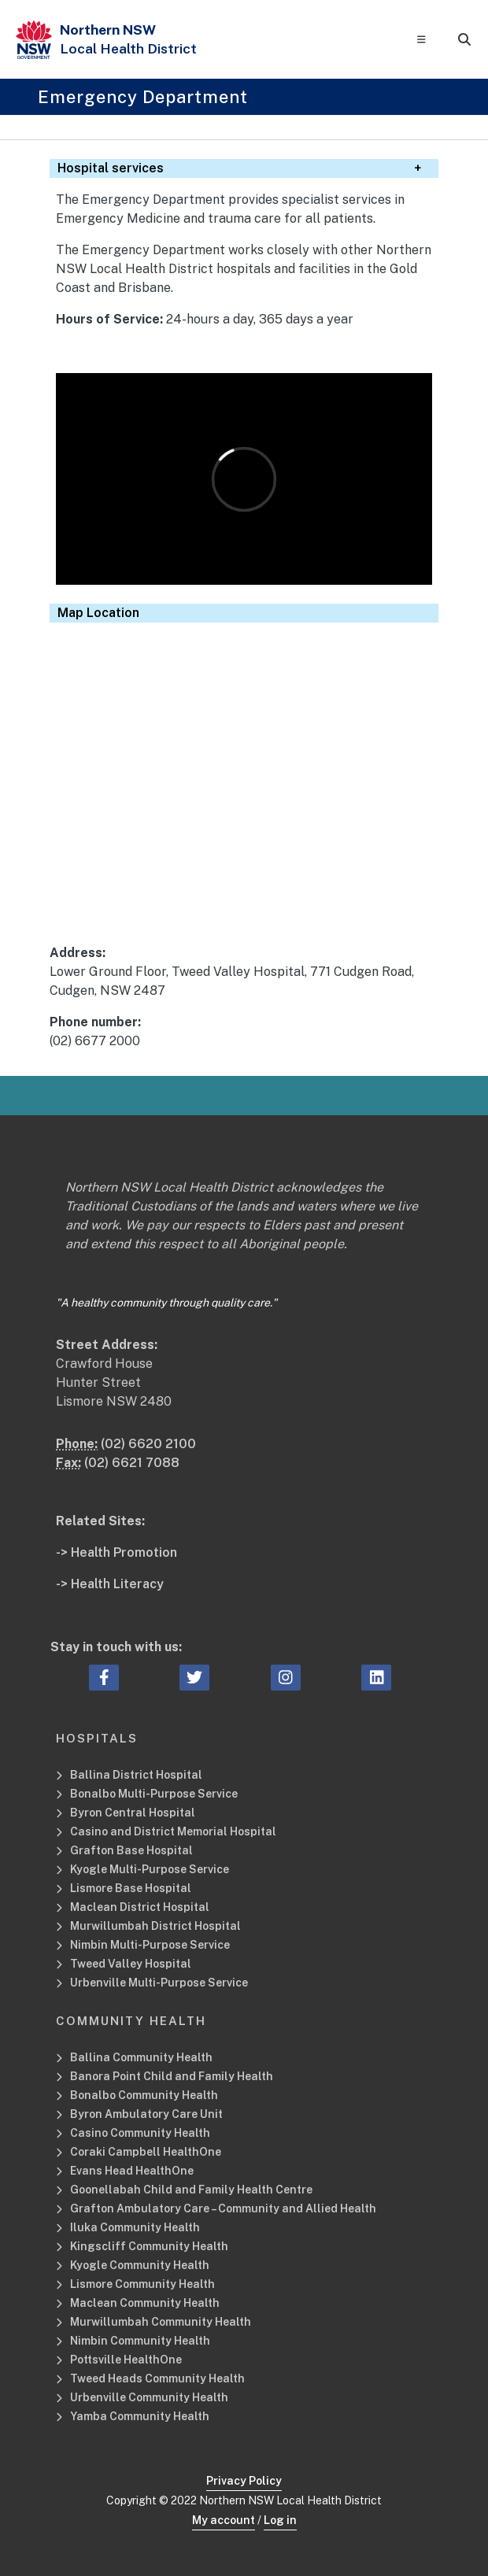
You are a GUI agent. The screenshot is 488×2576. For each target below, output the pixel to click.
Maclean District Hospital (139, 1907)
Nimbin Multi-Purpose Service (150, 1944)
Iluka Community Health (135, 2227)
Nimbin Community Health (140, 2340)
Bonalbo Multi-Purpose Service (154, 1793)
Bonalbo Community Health (144, 2095)
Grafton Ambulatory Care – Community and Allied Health (223, 2208)
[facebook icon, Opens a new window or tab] (104, 1677)
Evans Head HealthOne (132, 2170)
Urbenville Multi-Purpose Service (160, 1982)
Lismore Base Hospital (130, 1888)
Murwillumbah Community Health (160, 2321)
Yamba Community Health (139, 2416)
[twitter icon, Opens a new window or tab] (194, 1677)
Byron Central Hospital (132, 1812)
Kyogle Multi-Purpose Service (149, 1869)
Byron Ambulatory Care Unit (146, 2114)
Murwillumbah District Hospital (155, 1926)
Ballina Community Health (141, 2057)
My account (223, 2520)
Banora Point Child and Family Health (171, 2076)
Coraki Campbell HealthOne (145, 2151)
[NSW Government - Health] (34, 39)
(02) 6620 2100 (148, 1443)
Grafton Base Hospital (131, 1850)
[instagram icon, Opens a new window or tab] (286, 1677)
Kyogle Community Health (139, 2265)
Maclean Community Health (145, 2303)
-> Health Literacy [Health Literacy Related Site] (110, 1583)
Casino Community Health (140, 2133)
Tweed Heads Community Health (157, 2378)
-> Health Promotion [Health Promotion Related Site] (116, 1552)
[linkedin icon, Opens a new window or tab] (377, 1677)
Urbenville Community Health (149, 2397)
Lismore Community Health (142, 2284)
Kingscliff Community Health (149, 2246)
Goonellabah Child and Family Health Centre (191, 2189)
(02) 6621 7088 (131, 1462)
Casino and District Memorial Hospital (173, 1831)
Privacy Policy (244, 2480)
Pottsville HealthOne (126, 2359)
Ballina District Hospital (136, 1774)
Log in (280, 2520)
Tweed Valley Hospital (130, 1963)
